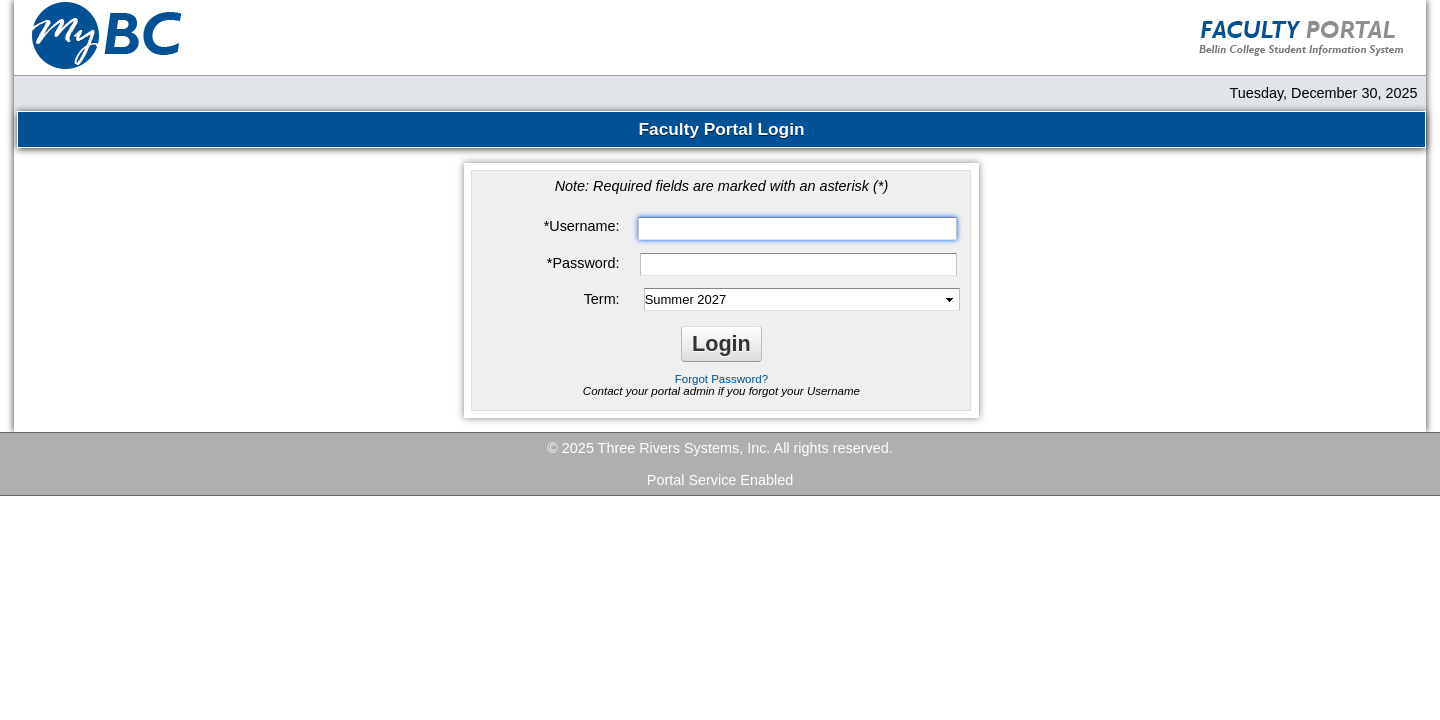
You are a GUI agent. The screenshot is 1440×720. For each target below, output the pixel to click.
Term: (602, 299)
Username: (582, 226)
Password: (583, 263)
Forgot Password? (721, 379)
